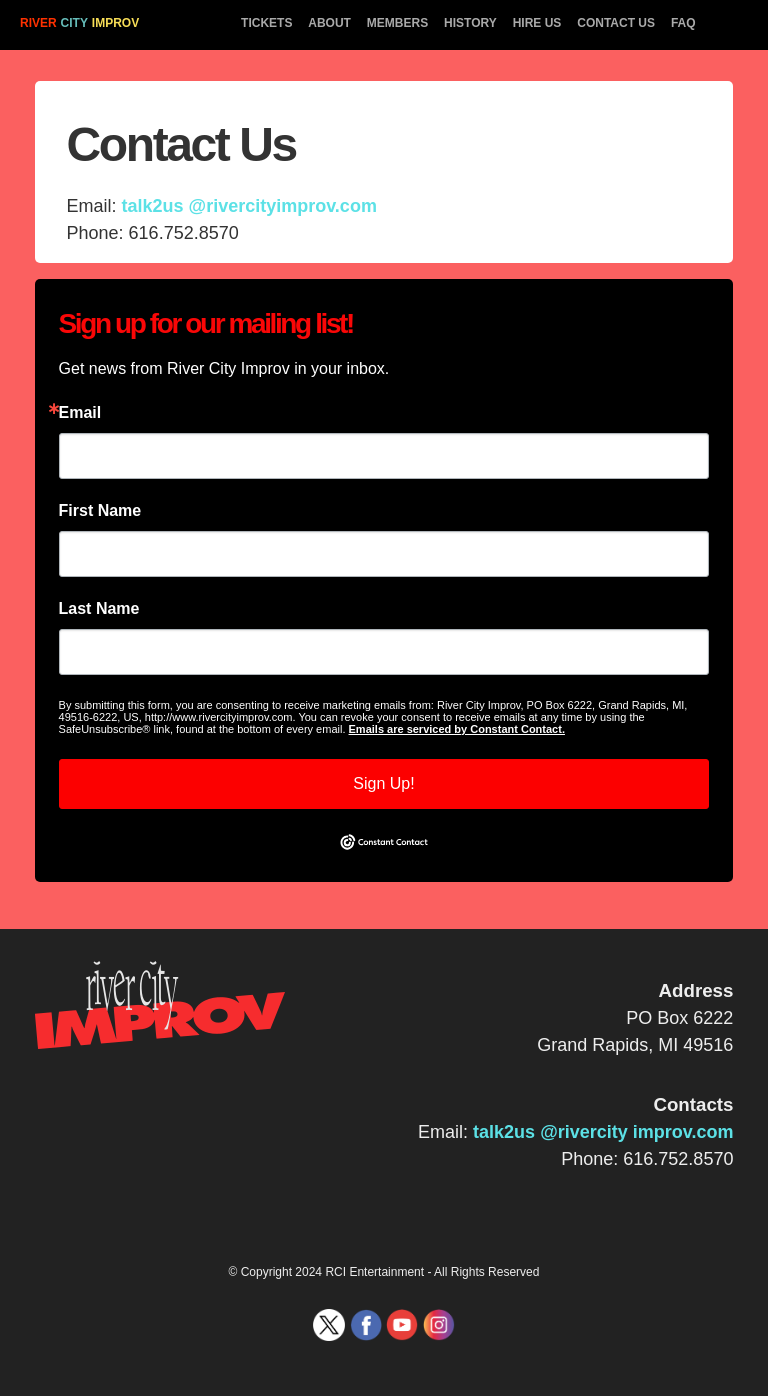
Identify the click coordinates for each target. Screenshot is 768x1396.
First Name (100, 511)
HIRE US (537, 23)
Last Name (99, 609)
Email (80, 413)
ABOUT (329, 23)
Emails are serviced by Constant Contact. (457, 729)
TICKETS (266, 23)
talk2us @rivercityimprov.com (249, 206)
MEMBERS (397, 23)
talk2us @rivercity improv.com (603, 1132)
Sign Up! (383, 783)
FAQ (683, 23)
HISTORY (470, 23)
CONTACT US (616, 23)
